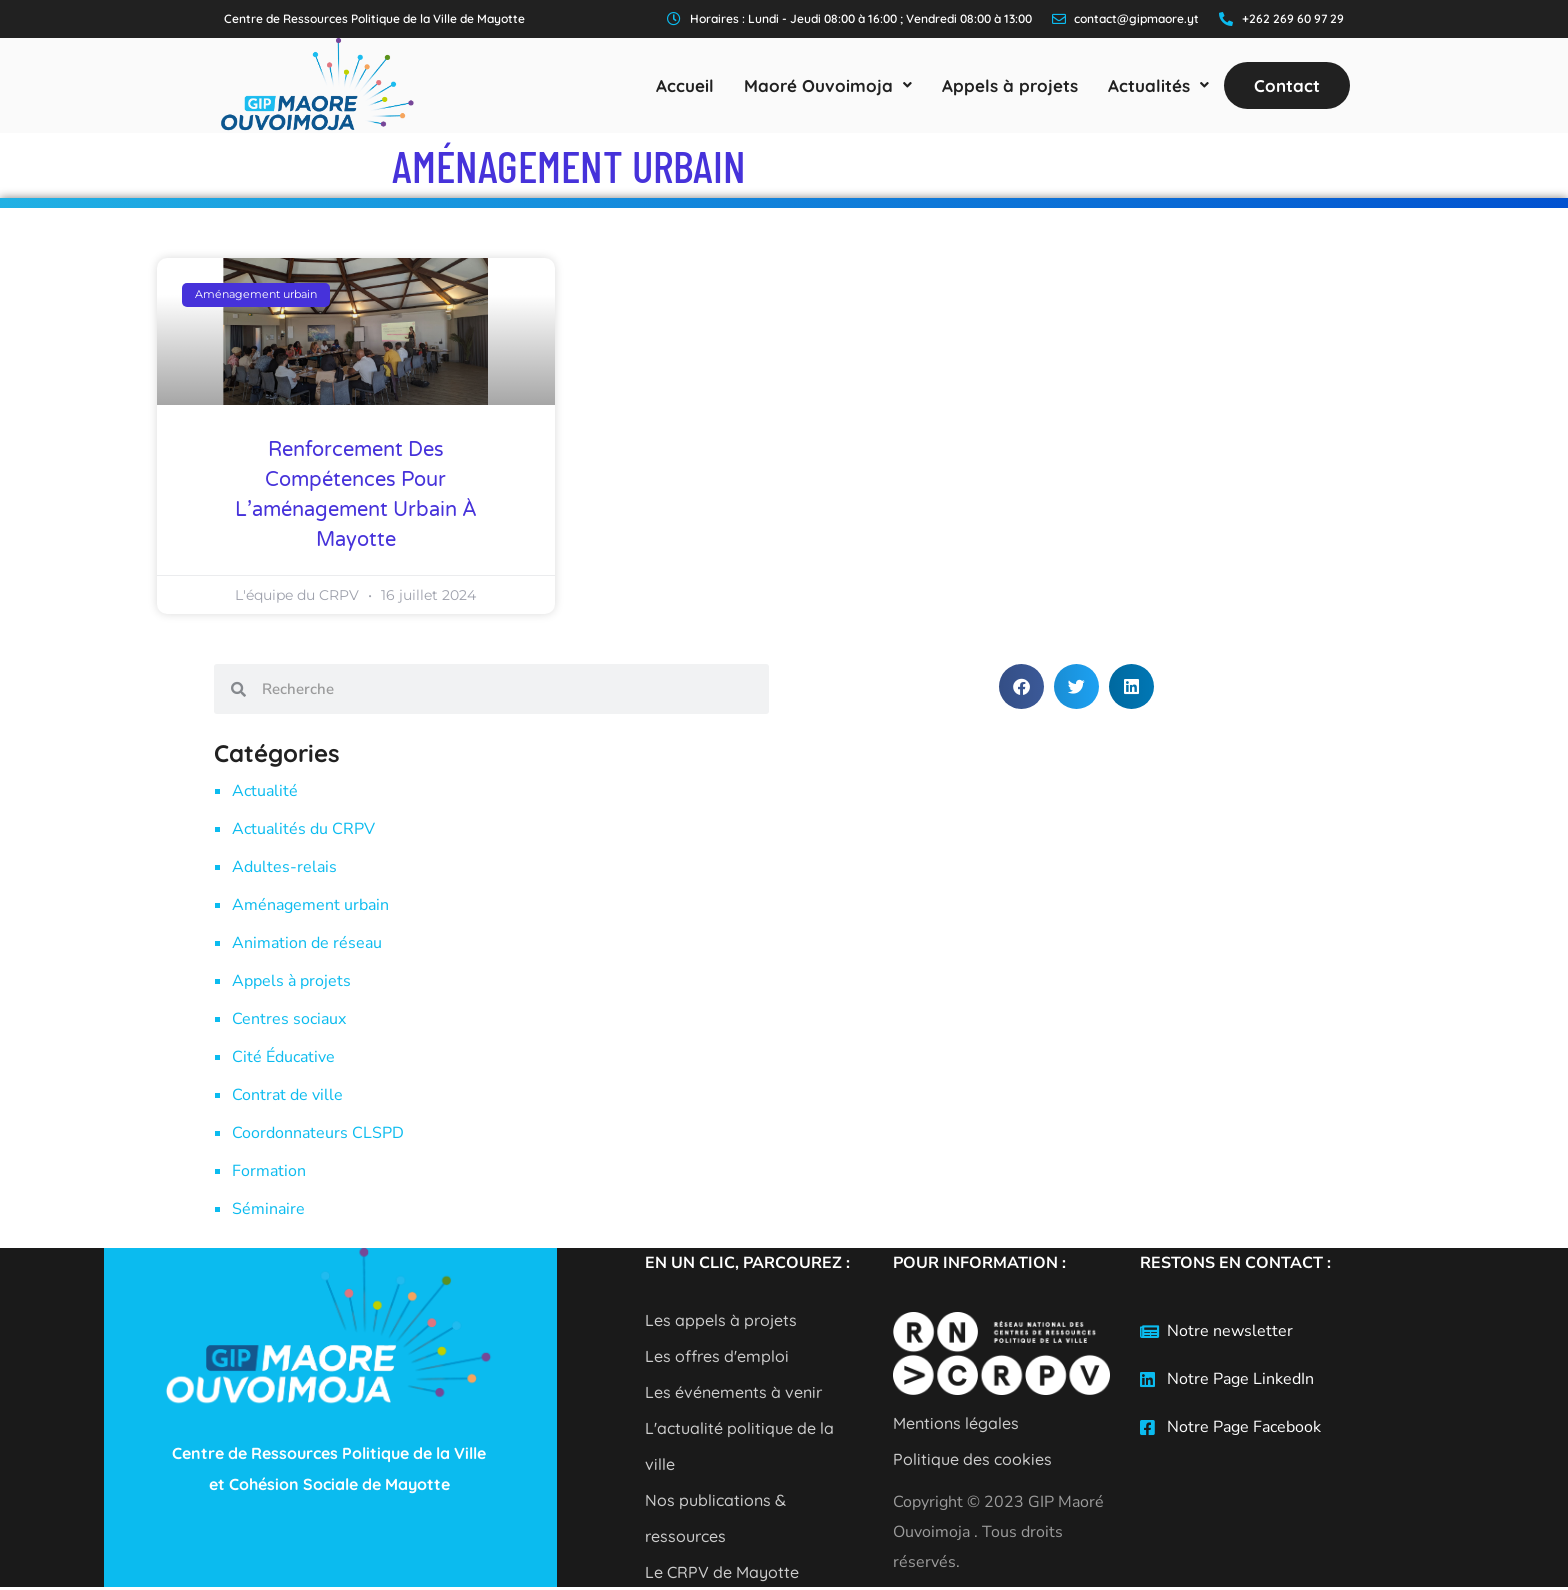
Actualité (265, 791)
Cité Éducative (283, 1057)
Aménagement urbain (310, 905)
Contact (1287, 85)
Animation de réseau (307, 943)
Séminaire (268, 1209)
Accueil (685, 85)
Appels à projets (1010, 85)
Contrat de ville (287, 1095)
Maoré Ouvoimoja (828, 85)
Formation (269, 1171)
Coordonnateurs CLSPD (318, 1133)
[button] (828, 85)
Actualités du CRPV (303, 829)
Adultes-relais (284, 867)
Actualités (1158, 85)
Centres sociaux (289, 1019)
